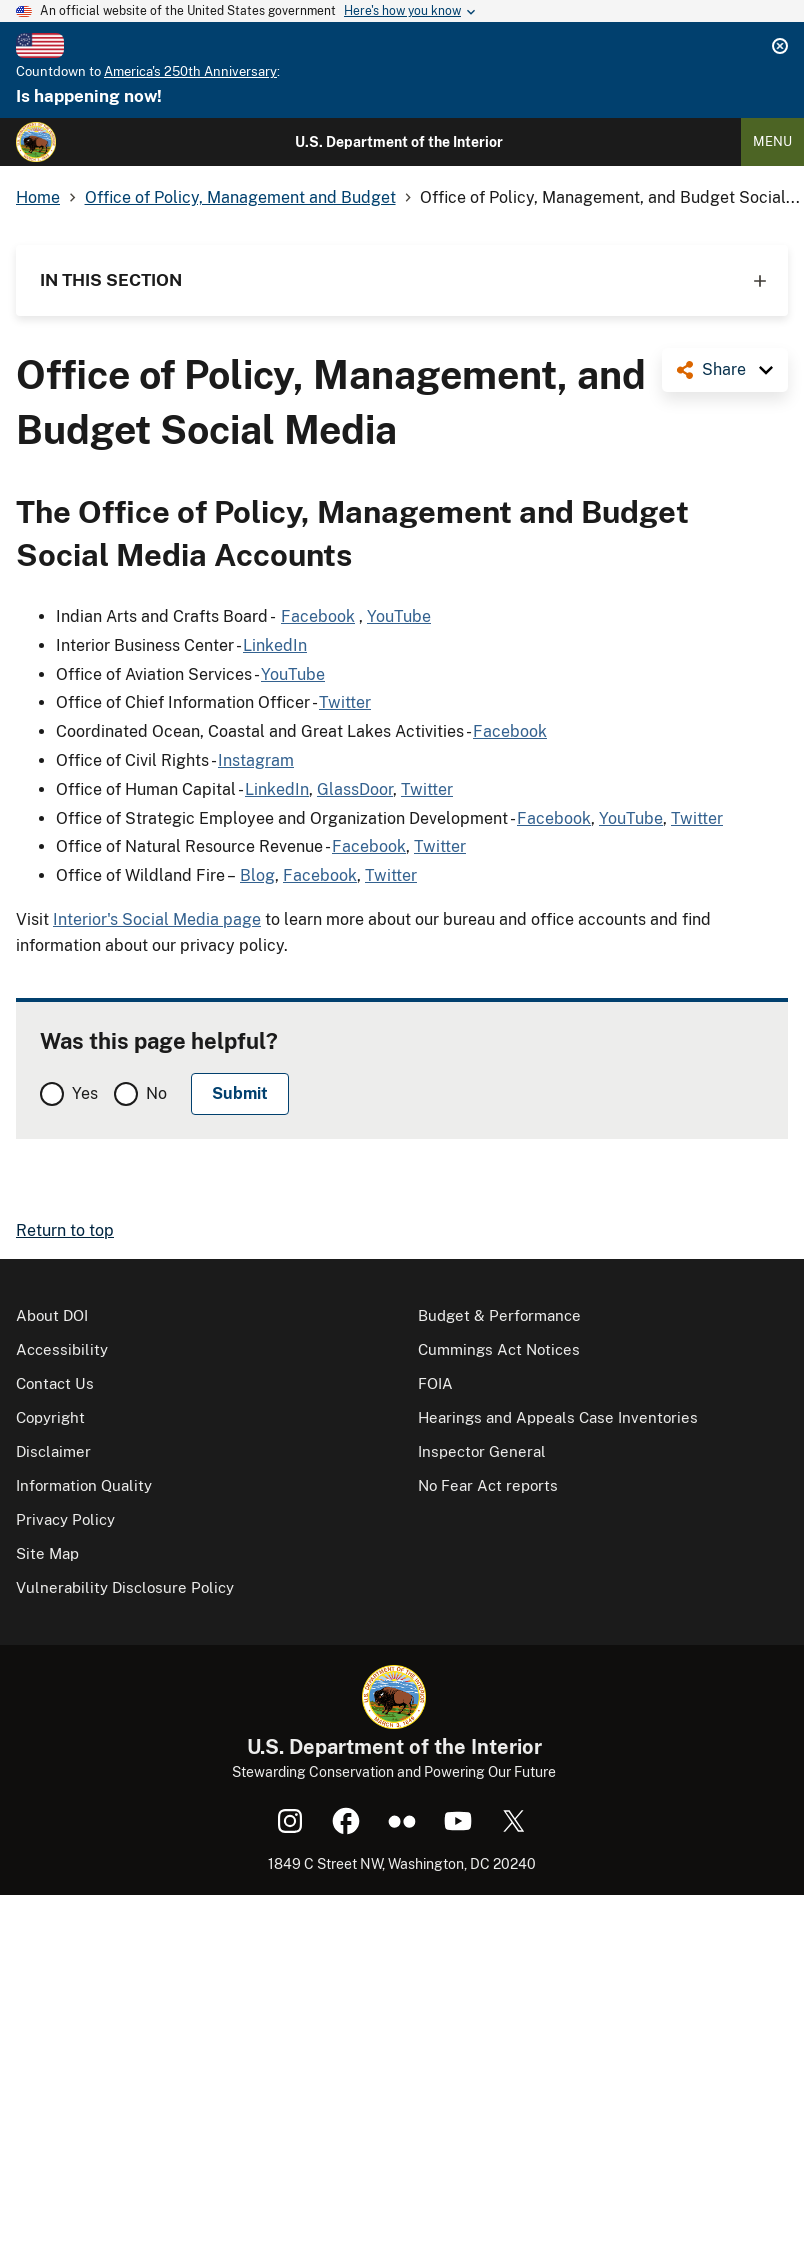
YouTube (399, 616)
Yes (85, 1093)
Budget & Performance (499, 1315)
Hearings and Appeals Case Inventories (558, 1417)
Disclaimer (53, 1451)
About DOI (52, 1315)
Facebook (318, 616)
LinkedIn (275, 645)
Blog (257, 875)
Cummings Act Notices (499, 1349)
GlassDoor (355, 789)
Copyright (50, 1417)
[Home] (36, 142)
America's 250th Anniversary (190, 71)
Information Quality (84, 1485)
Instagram (256, 760)
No (156, 1093)
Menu (772, 141)
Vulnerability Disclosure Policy (125, 1587)
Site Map (47, 1553)
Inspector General (482, 1451)
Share (724, 369)
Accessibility (62, 1349)
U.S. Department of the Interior (399, 142)
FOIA (435, 1383)
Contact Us (55, 1383)
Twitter (345, 702)
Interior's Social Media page (157, 919)
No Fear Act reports (488, 1485)
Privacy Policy (65, 1519)
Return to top (65, 1230)
